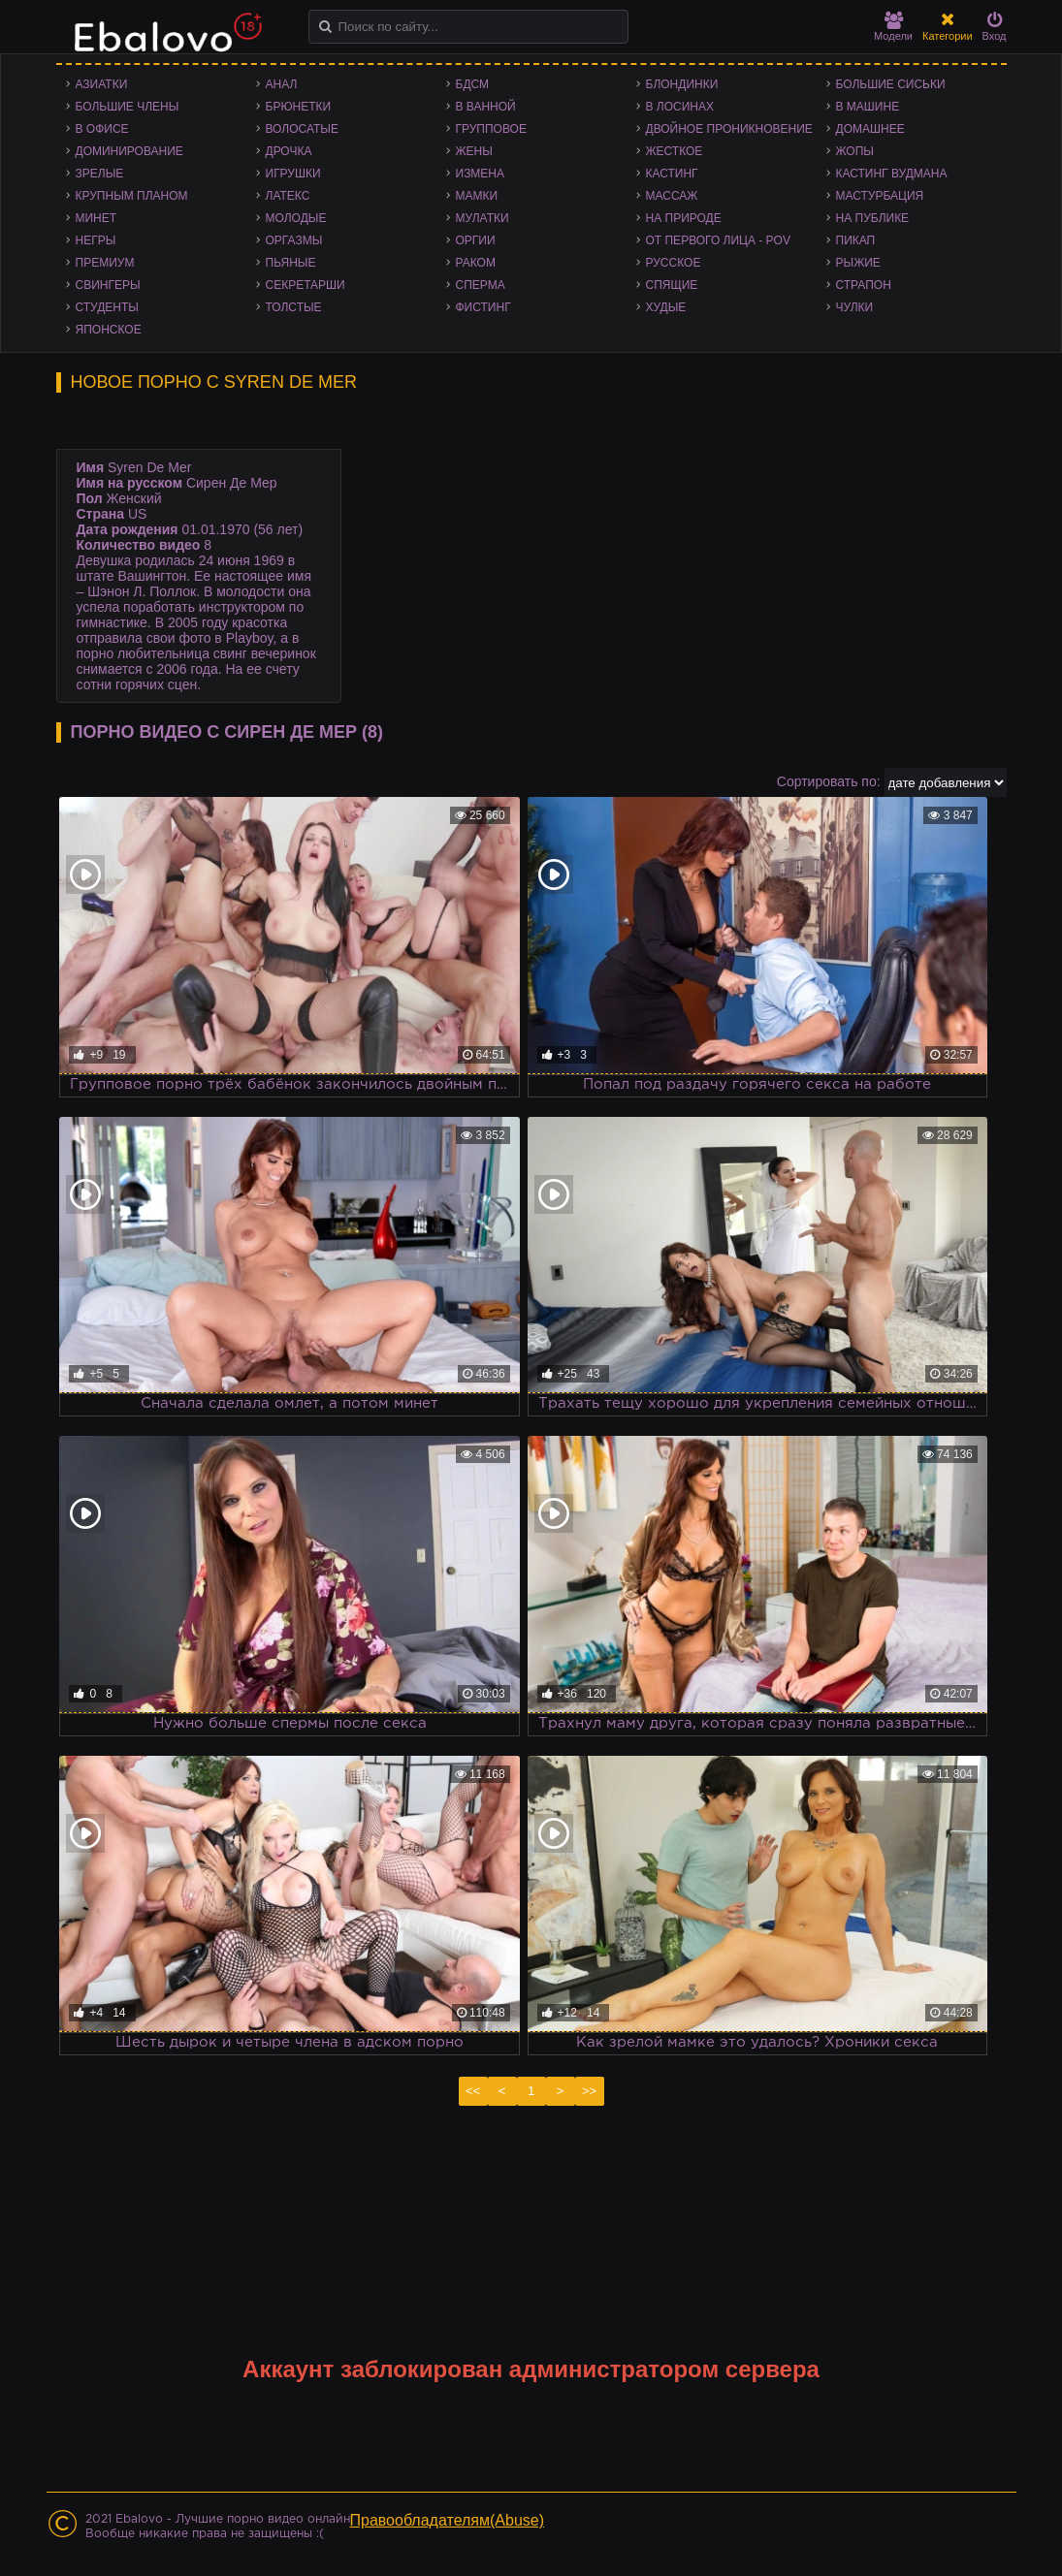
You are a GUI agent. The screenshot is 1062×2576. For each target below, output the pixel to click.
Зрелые (100, 173)
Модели (893, 27)
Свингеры (108, 285)
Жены (474, 151)
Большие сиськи (891, 84)
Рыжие (858, 263)
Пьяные (291, 263)
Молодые (296, 218)
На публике (873, 218)
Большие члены (127, 106)
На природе (684, 218)
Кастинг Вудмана (892, 173)
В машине (868, 106)
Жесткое (674, 151)
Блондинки (682, 84)
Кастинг (672, 173)
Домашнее (870, 129)
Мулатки (482, 218)
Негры (96, 240)
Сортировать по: (829, 781)
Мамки (477, 196)
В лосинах (680, 106)
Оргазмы (294, 240)
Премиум (105, 263)
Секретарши (305, 285)
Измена (480, 173)
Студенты (107, 307)
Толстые (294, 307)
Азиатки (102, 84)
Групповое (491, 129)
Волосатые (302, 129)
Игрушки (293, 173)
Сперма (480, 285)
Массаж (672, 196)
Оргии (476, 240)
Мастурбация (880, 196)
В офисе (102, 129)
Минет (96, 218)
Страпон (863, 285)
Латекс (288, 196)
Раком (476, 263)
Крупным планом (132, 196)
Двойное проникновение (729, 129)
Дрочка (289, 151)
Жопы (855, 151)
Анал (282, 84)
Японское (109, 329)
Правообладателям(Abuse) (447, 2520)
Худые (666, 307)
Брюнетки (299, 106)
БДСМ (473, 84)
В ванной (486, 106)
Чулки (855, 307)
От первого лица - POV (718, 240)
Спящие (672, 285)
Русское (673, 263)
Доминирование (129, 151)
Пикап (856, 240)
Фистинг (483, 307)
